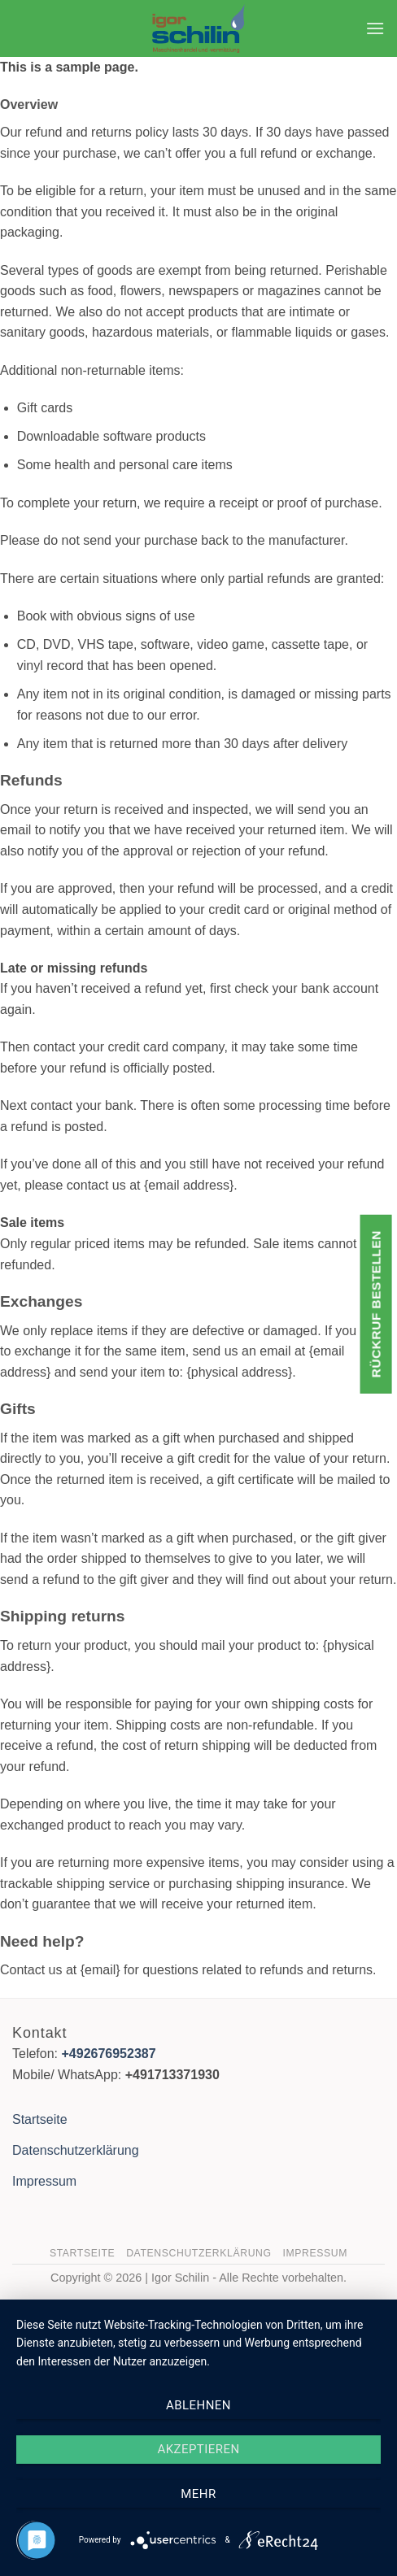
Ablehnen (198, 2405)
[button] (375, 28)
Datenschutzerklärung (75, 2150)
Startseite (40, 2119)
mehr (198, 2494)
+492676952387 (108, 2053)
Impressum (44, 2181)
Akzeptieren (198, 2449)
